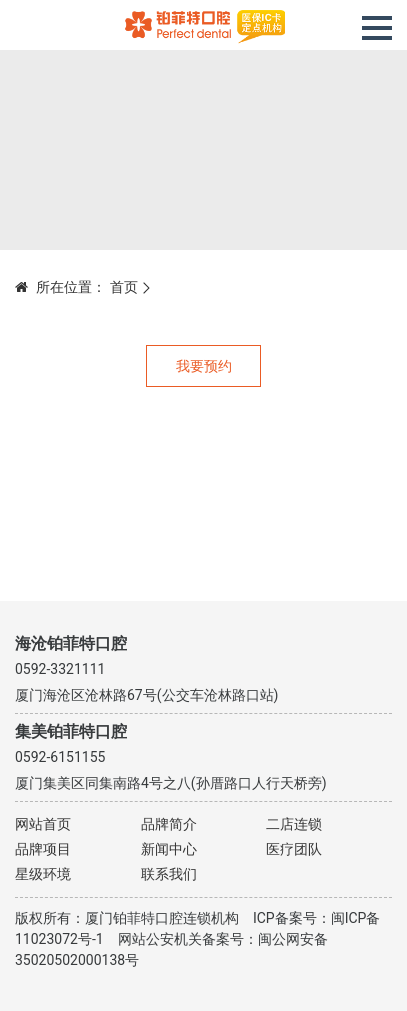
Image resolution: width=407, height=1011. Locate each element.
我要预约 (204, 366)
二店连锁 (294, 824)
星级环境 (43, 874)
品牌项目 (43, 849)
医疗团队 (294, 849)
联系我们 (169, 874)
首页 (124, 287)
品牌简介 (169, 824)
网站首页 (43, 824)
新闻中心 (169, 849)
